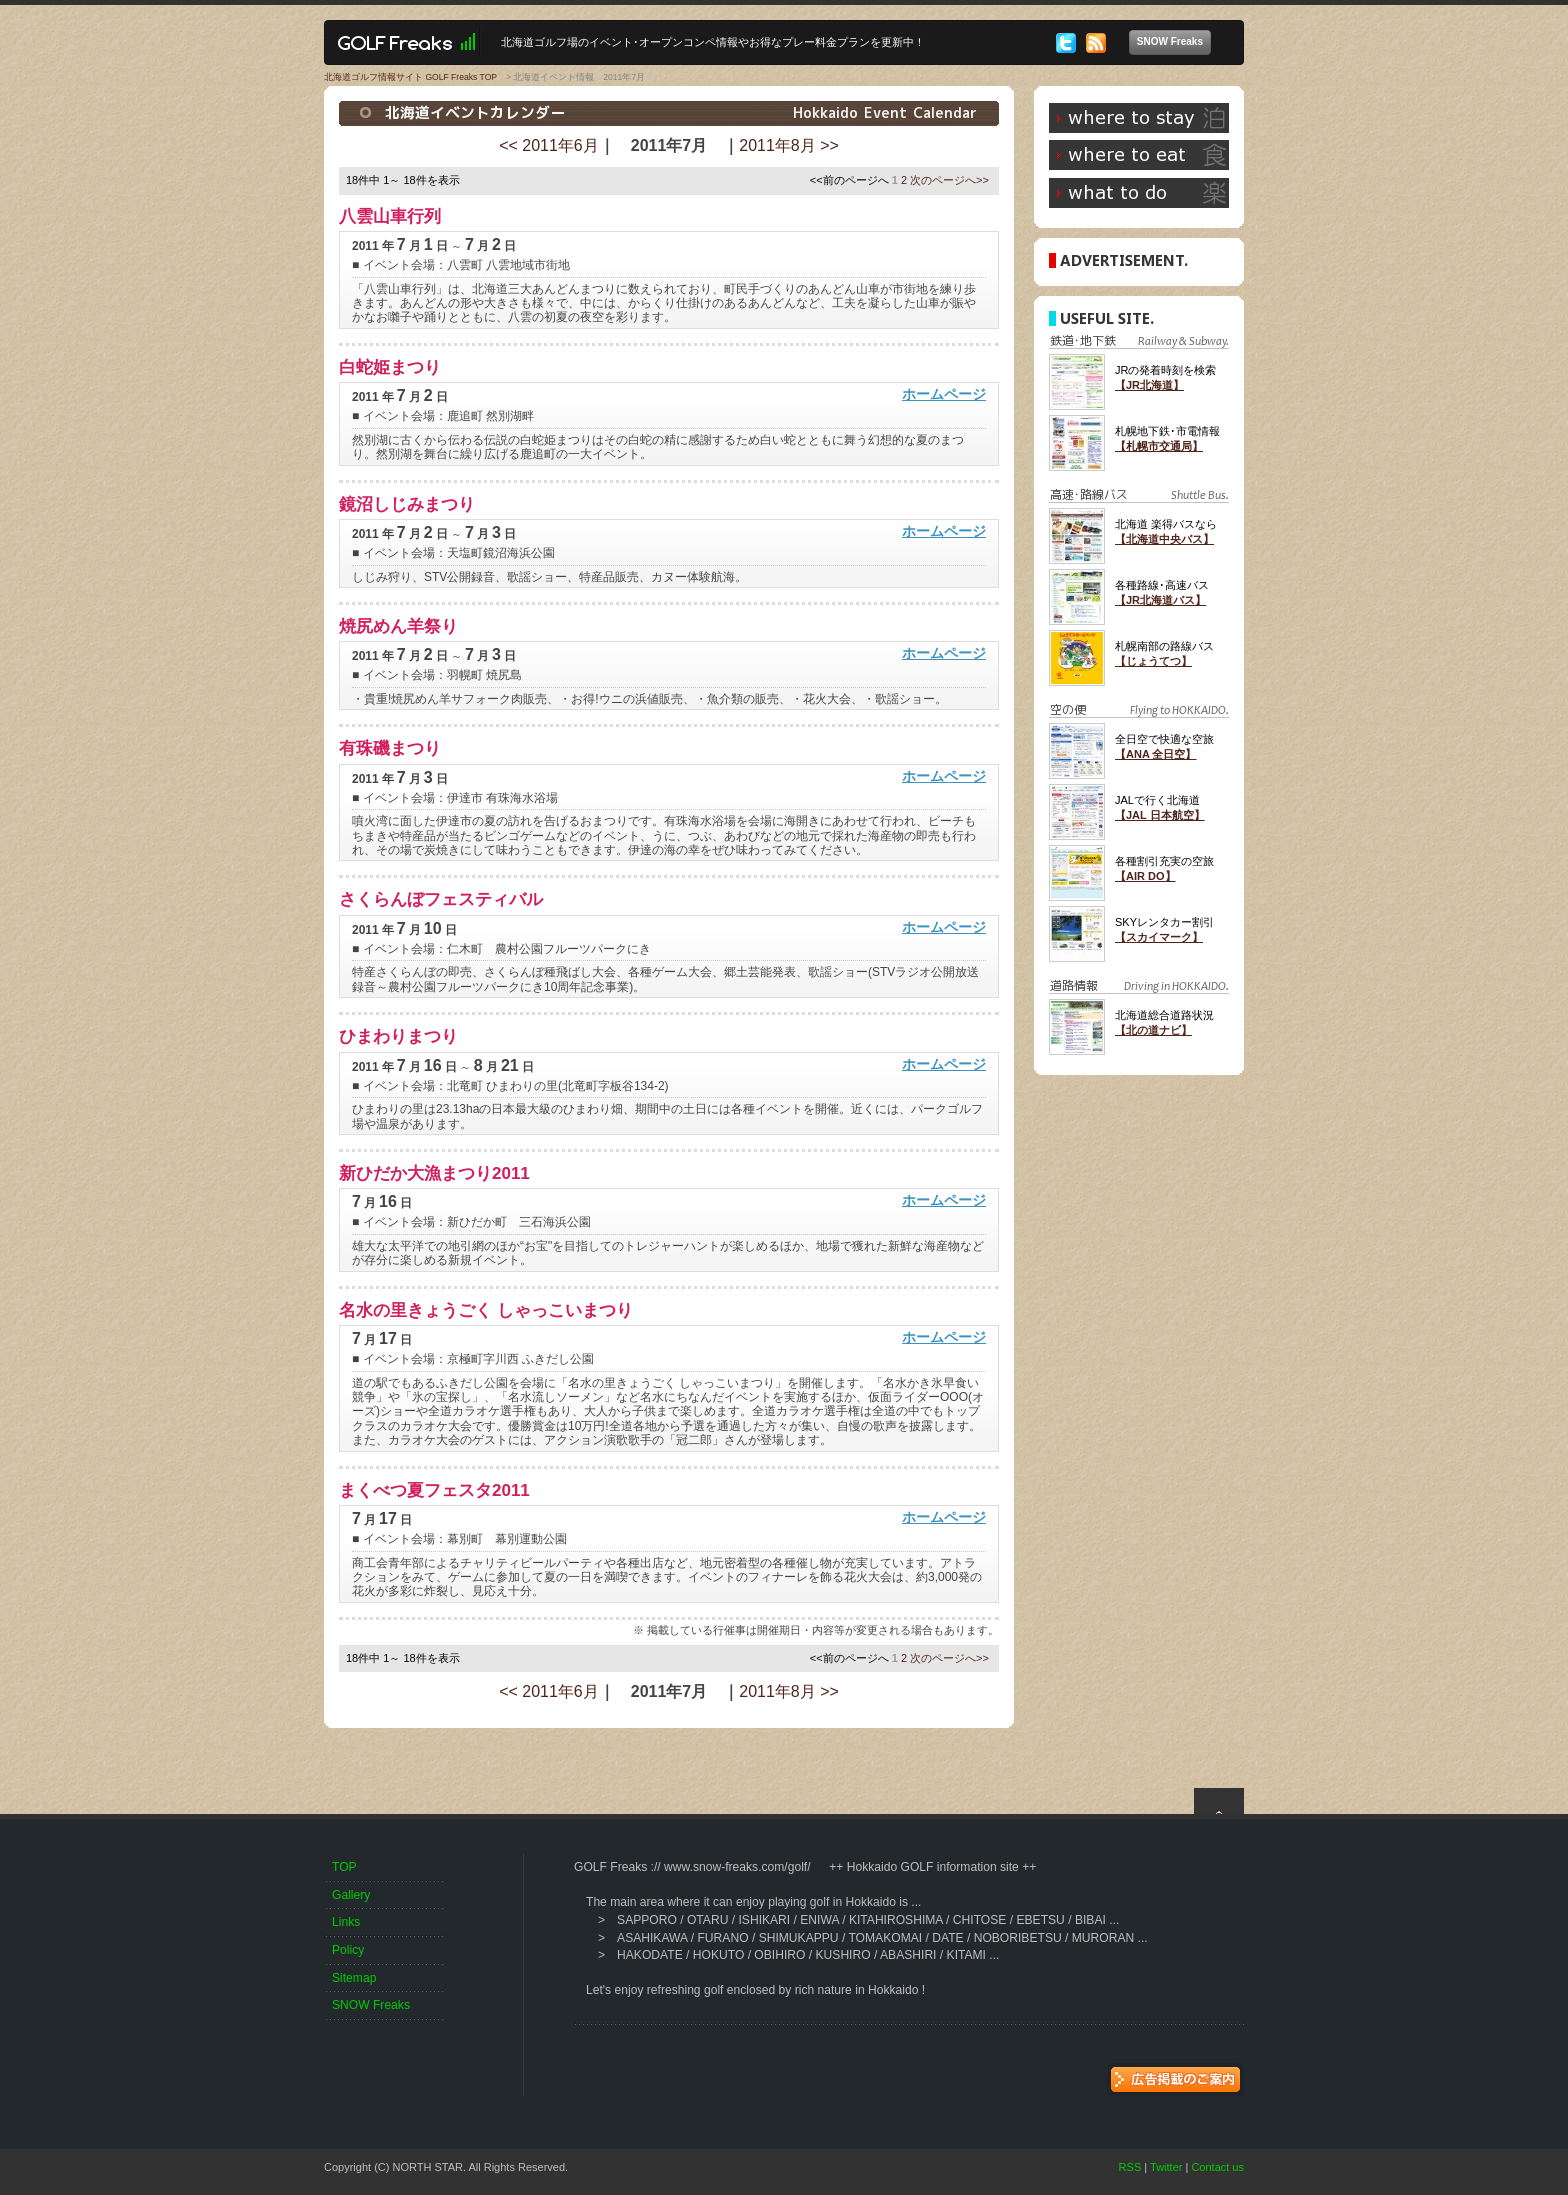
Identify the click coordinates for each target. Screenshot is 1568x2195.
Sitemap (354, 1978)
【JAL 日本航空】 (1160, 815)
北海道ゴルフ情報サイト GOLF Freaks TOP (410, 77)
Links (346, 1922)
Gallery (351, 1895)
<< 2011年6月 (549, 145)
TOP (344, 1867)
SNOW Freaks (1174, 42)
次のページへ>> (949, 180)
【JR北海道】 (1149, 385)
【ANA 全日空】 (1155, 754)
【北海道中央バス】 (1164, 539)
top (1219, 1801)
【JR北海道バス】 (1160, 600)
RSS (1130, 2167)
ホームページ (944, 394)
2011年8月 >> (789, 145)
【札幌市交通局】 (1159, 446)
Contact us (1217, 2167)
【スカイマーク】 (1159, 937)
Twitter (1166, 2167)
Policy (348, 1950)
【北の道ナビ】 (1153, 1030)
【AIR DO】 (1145, 876)
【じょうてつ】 (1153, 661)
